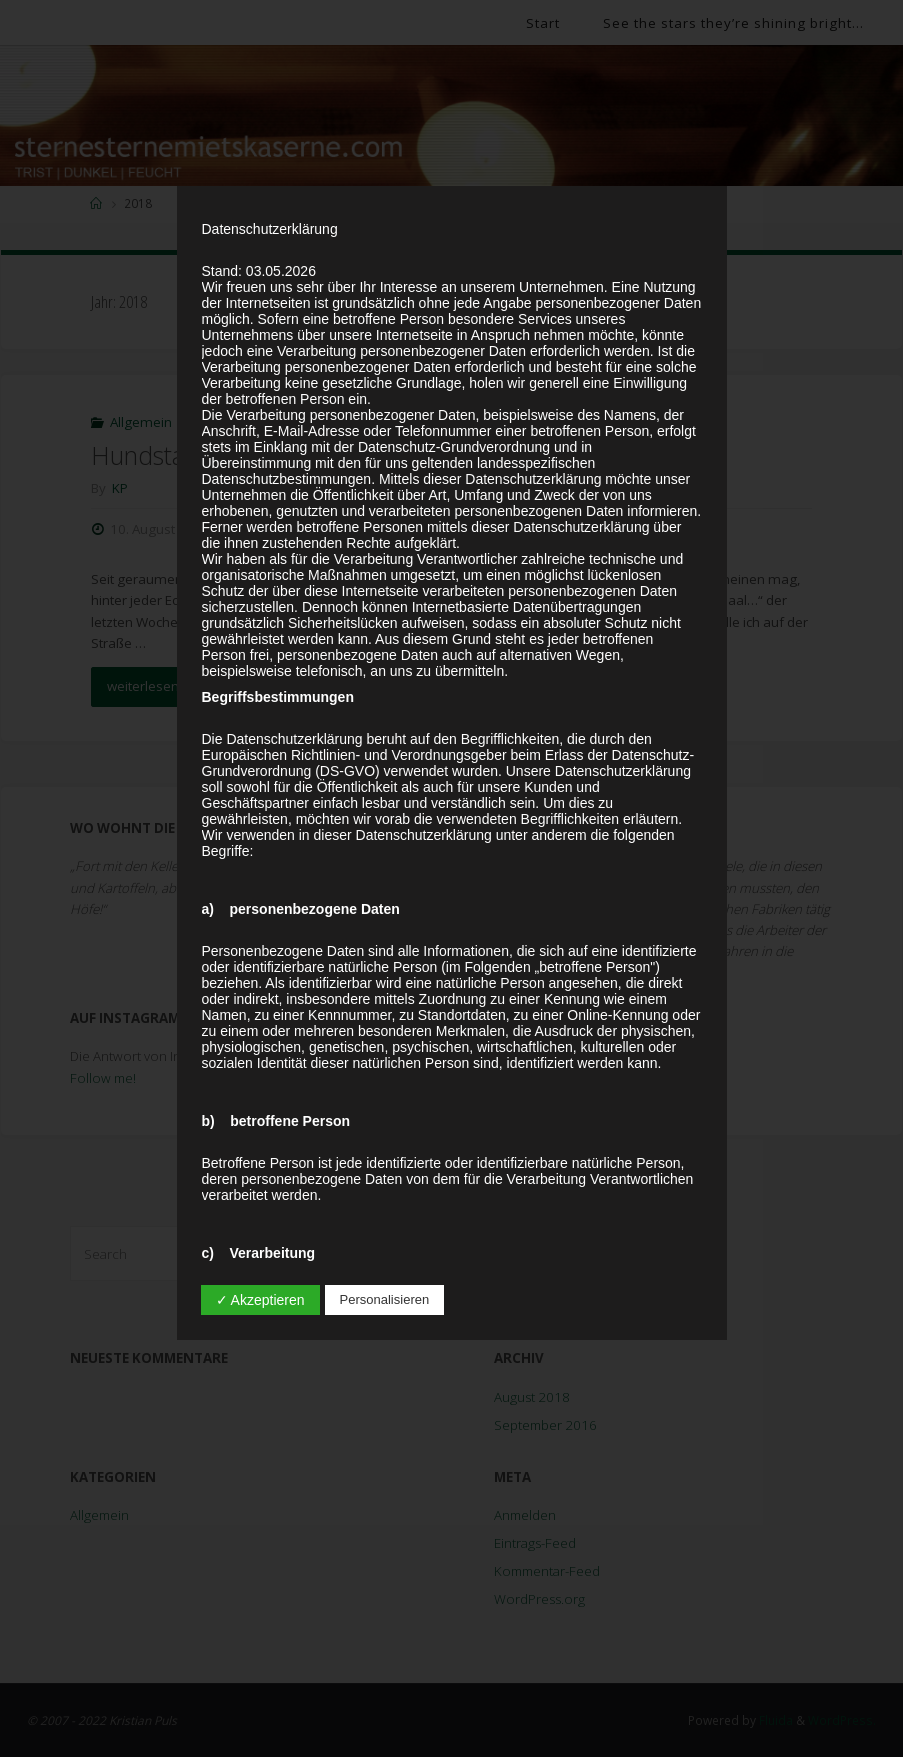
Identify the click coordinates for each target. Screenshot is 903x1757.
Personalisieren (385, 1299)
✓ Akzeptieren (260, 1300)
